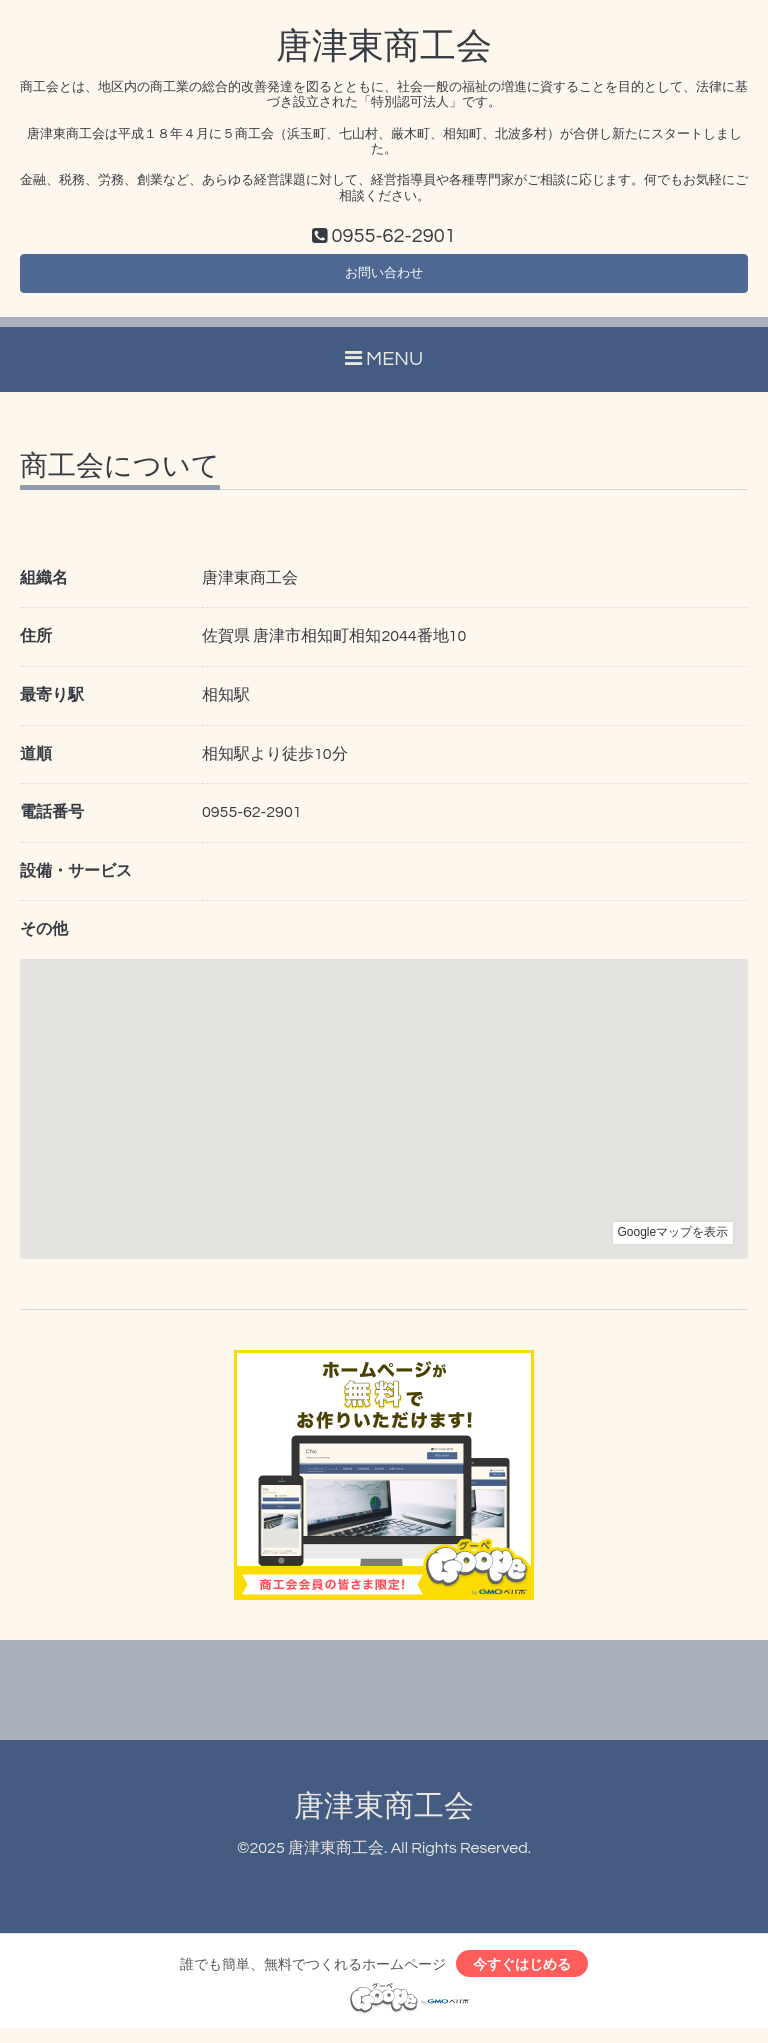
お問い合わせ (384, 279)
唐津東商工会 (384, 47)
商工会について (120, 476)
